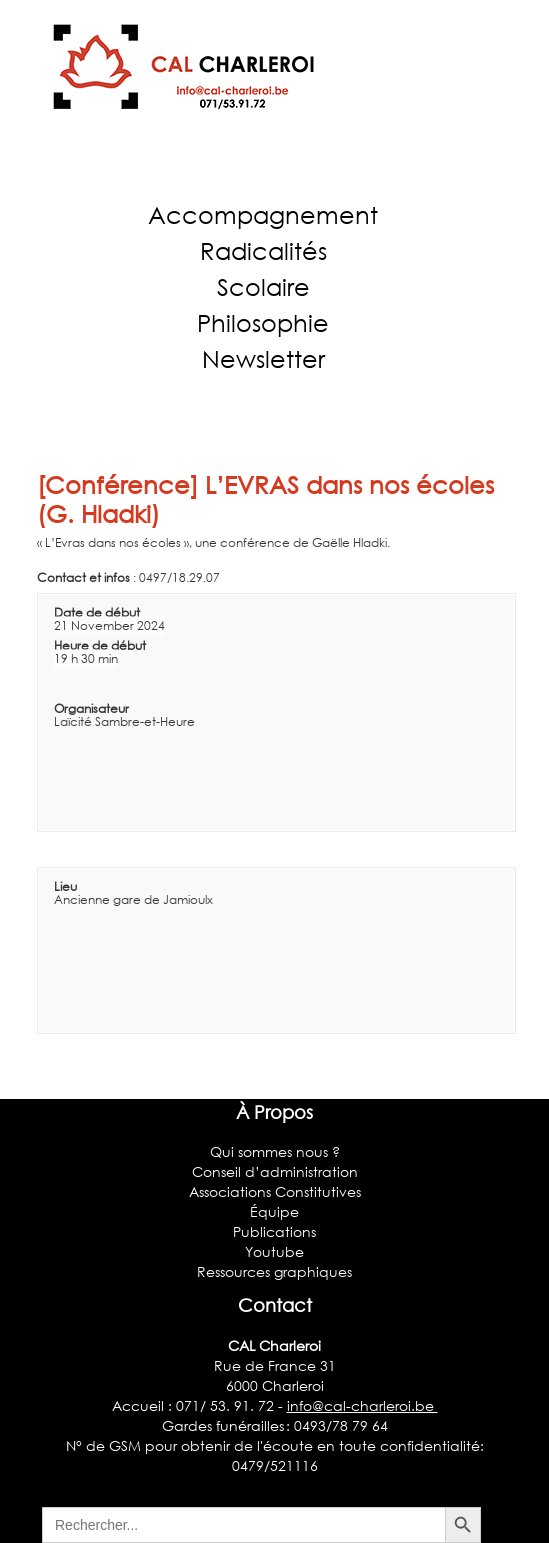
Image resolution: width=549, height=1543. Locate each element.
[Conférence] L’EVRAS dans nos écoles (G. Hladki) (265, 499)
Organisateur (91, 708)
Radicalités (263, 250)
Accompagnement (263, 214)
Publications (274, 1231)
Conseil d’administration (275, 1171)
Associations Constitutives (275, 1191)
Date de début (97, 612)
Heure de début (100, 645)
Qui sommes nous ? (275, 1151)
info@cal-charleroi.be (362, 1405)
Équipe (274, 1211)
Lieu (65, 886)
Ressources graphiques (274, 1271)
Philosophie (263, 322)
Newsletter (263, 358)
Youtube (274, 1251)
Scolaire (263, 286)
